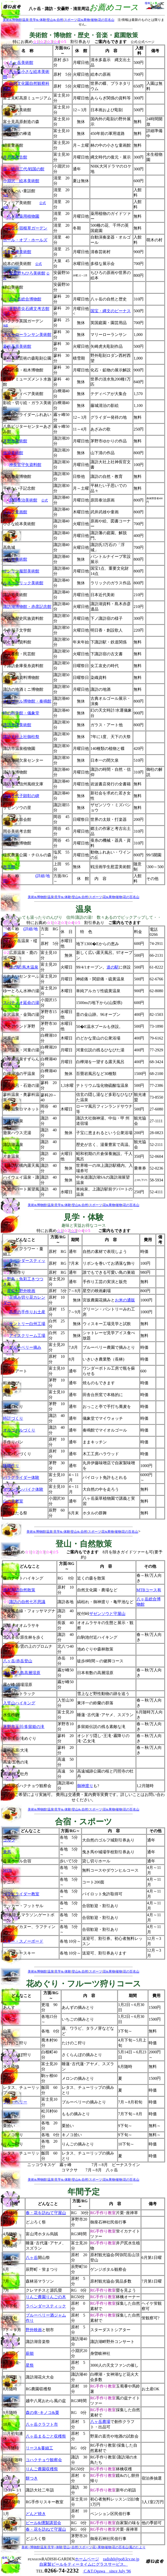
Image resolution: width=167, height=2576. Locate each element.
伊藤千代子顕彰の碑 (21, 796)
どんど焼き (36, 2514)
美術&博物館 (12, 20)
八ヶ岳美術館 (21, 62)
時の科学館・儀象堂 (21, 713)
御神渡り (85, 1786)
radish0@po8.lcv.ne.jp (121, 2559)
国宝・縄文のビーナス (110, 311)
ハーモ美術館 (15, 559)
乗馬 (7, 1852)
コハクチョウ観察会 (44, 2460)
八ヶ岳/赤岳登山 (17, 1661)
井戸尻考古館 (15, 157)
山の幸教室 (13, 1501)
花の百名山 (106, 20)
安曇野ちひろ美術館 (27, 273)
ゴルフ (9, 1840)
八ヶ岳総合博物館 (25, 299)
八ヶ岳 (32, 2257)
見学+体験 (55, 2547)
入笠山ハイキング (19, 1703)
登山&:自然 (55, 20)
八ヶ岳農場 (100, 2421)
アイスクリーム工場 (27, 1335)
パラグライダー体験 (21, 1477)
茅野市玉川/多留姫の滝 (23, 1726)
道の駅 (113, 967)
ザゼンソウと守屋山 (107, 1613)
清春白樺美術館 (17, 252)
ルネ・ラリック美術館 (23, 583)
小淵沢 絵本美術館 (21, 181)
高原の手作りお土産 (27, 1312)
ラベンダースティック (46, 2306)
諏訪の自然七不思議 (27, 1602)
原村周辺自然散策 (19, 1590)
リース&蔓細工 (39, 2448)
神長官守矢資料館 (25, 465)
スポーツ (70, 20)
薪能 (30, 2353)
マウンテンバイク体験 (23, 1489)
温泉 (25, 20)
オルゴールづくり (19, 1430)
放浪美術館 (13, 453)
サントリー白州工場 (27, 1324)
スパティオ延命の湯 (21, 1003)
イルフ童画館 (15, 512)
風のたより (137, 2547)
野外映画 (34, 2330)
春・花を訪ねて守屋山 (46, 2213)
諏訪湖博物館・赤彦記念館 (27, 606)
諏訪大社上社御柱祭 (21, 737)
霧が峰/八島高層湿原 (21, 1673)
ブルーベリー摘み (25, 1347)
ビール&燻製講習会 (43, 2523)
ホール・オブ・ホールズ (25, 240)
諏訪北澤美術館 (17, 725)
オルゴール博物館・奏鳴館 (27, 701)
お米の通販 (125, 1300)
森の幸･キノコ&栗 (42, 2412)
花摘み (15, 1297)
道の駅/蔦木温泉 (23, 967)
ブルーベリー (15, 2102)
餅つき (32, 2478)
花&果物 (84, 20)
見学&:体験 (37, 20)
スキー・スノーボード (23, 1941)
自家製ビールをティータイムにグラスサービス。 (83, 2564)
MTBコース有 (149, 1590)
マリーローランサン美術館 (27, 334)
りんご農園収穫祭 (42, 2469)
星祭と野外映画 (21, 1291)
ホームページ (87, 2559)
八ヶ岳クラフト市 (42, 2424)
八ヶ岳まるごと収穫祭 (46, 2436)
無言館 (9, 867)
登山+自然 (70, 2547)
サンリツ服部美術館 (21, 571)
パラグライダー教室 (21, 1894)
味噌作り (11, 1466)
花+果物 (98, 2547)
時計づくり (13, 1418)
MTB (7, 1870)
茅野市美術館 (15, 441)
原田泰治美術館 (23, 500)
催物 (94, 20)
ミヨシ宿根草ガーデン (27, 228)
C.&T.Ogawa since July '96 (107, 2571)
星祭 (30, 2365)
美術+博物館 (30, 2547)
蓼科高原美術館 (17, 346)
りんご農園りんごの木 (46, 2297)
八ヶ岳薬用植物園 (23, 216)
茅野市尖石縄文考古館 (29, 308)
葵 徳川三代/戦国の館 (23, 169)
